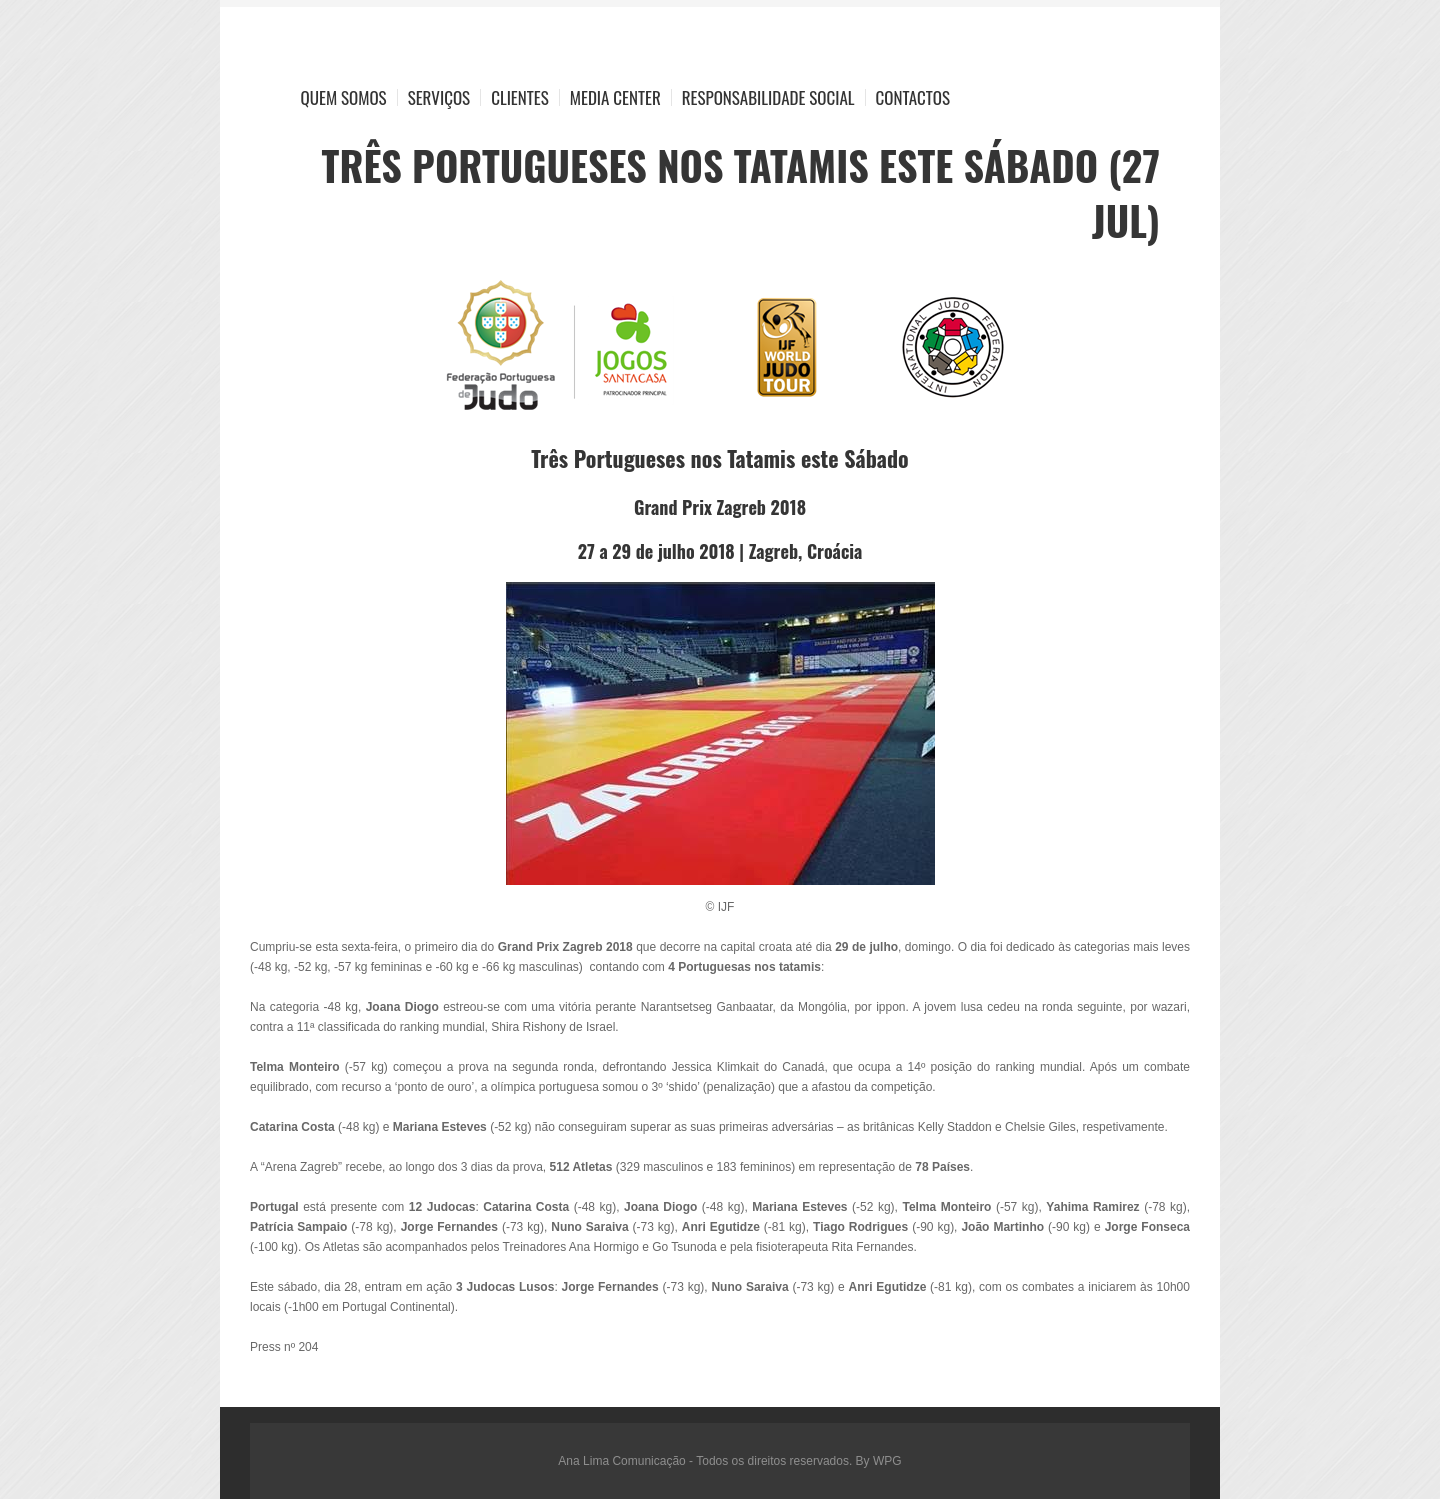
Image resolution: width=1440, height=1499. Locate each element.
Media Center (615, 97)
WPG (887, 1461)
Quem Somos (344, 97)
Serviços (439, 97)
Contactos (913, 97)
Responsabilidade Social (768, 97)
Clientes (520, 97)
